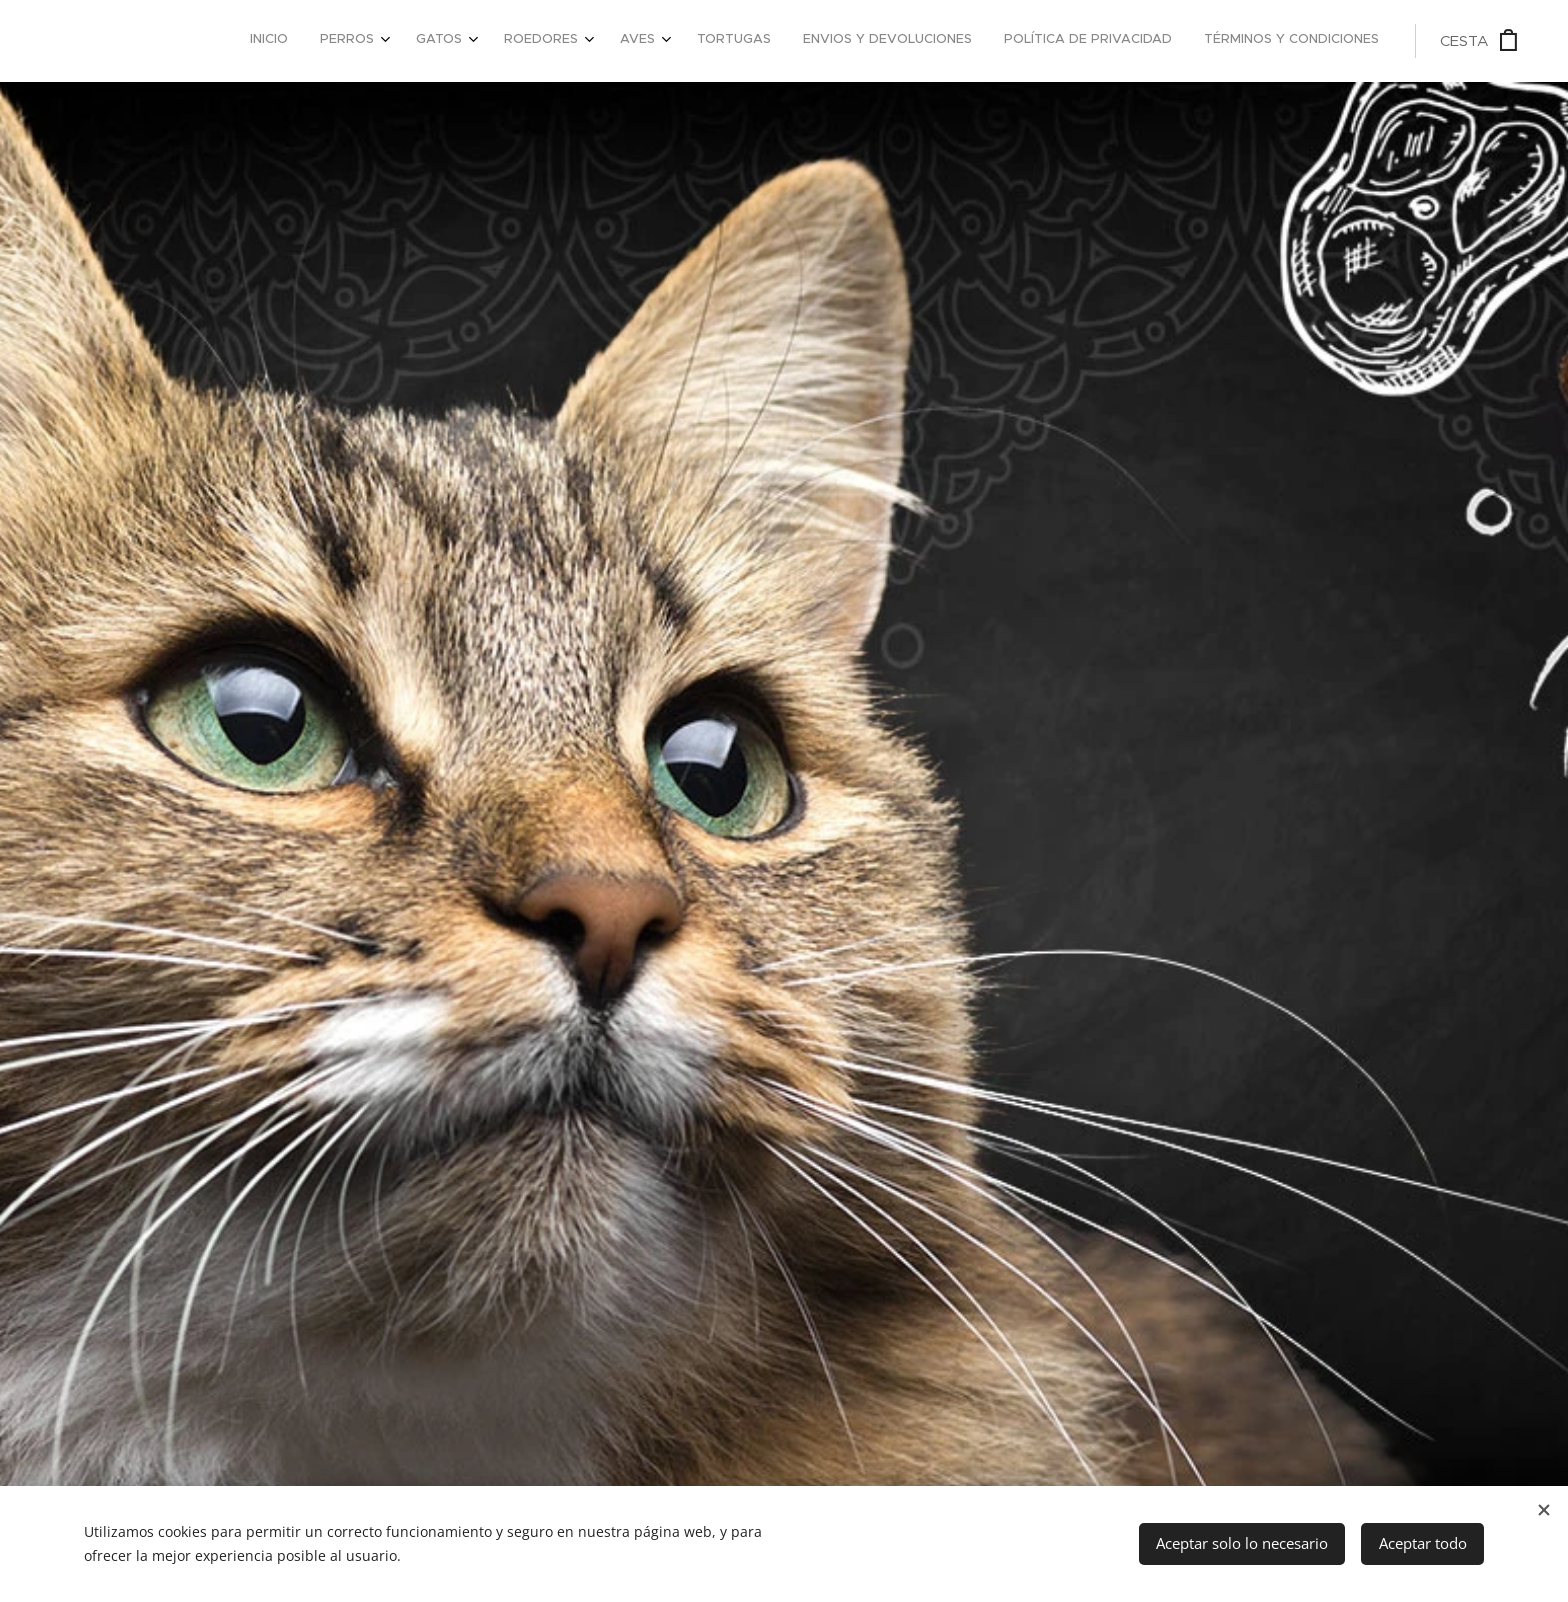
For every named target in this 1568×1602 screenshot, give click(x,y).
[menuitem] (1088, 41)
